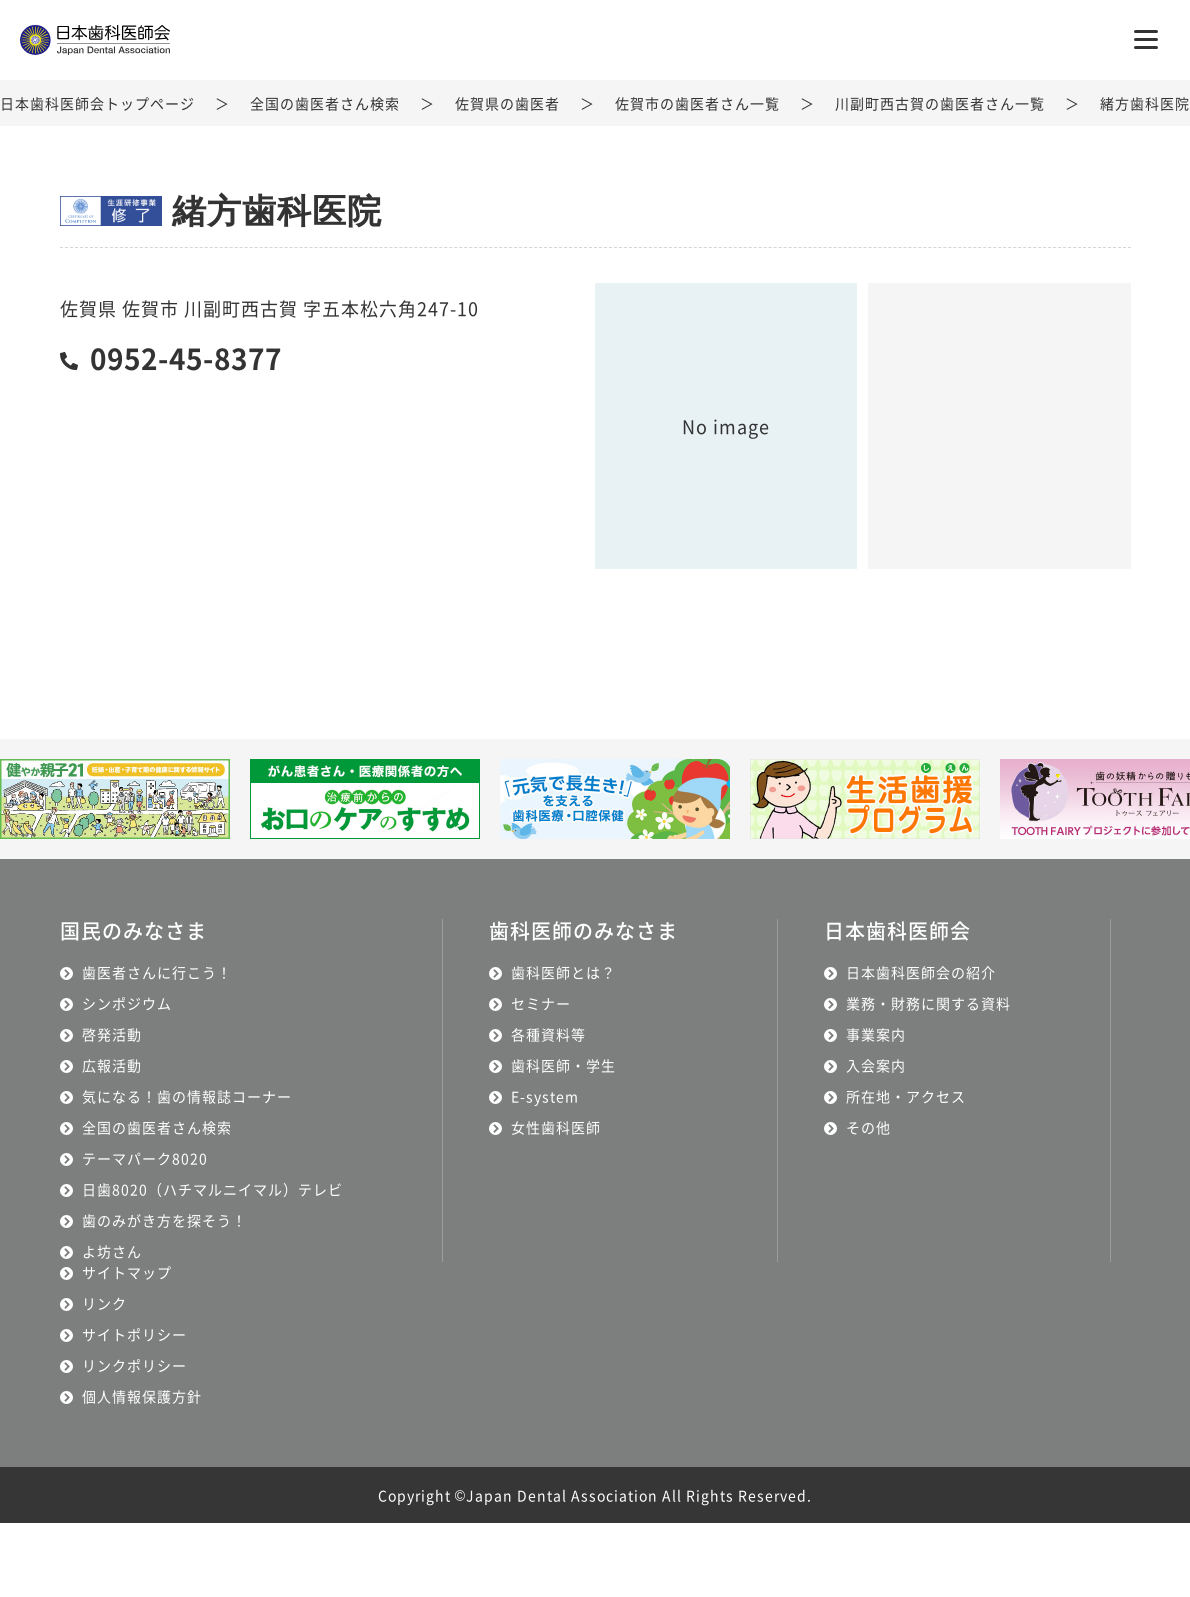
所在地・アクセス (906, 1096)
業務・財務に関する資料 (928, 1003)
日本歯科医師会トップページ (97, 103)
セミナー (541, 1003)
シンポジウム (127, 1003)
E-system (545, 1096)
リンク (104, 1303)
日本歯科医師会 (897, 930)
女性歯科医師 (556, 1127)
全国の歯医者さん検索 (325, 103)
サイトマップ (127, 1272)
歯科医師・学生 (563, 1065)
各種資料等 (548, 1034)
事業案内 (876, 1034)
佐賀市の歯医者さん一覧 (697, 103)
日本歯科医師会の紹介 (921, 972)
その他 (868, 1127)
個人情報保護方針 (142, 1396)
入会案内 (876, 1065)
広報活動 (112, 1065)
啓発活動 (112, 1034)
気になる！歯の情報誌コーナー (187, 1096)
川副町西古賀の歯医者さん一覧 (940, 103)
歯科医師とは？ (563, 972)
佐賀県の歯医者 (507, 103)
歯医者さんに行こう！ (157, 972)
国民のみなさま (133, 930)
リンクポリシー (134, 1365)
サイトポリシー (134, 1334)
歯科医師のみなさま (583, 930)
